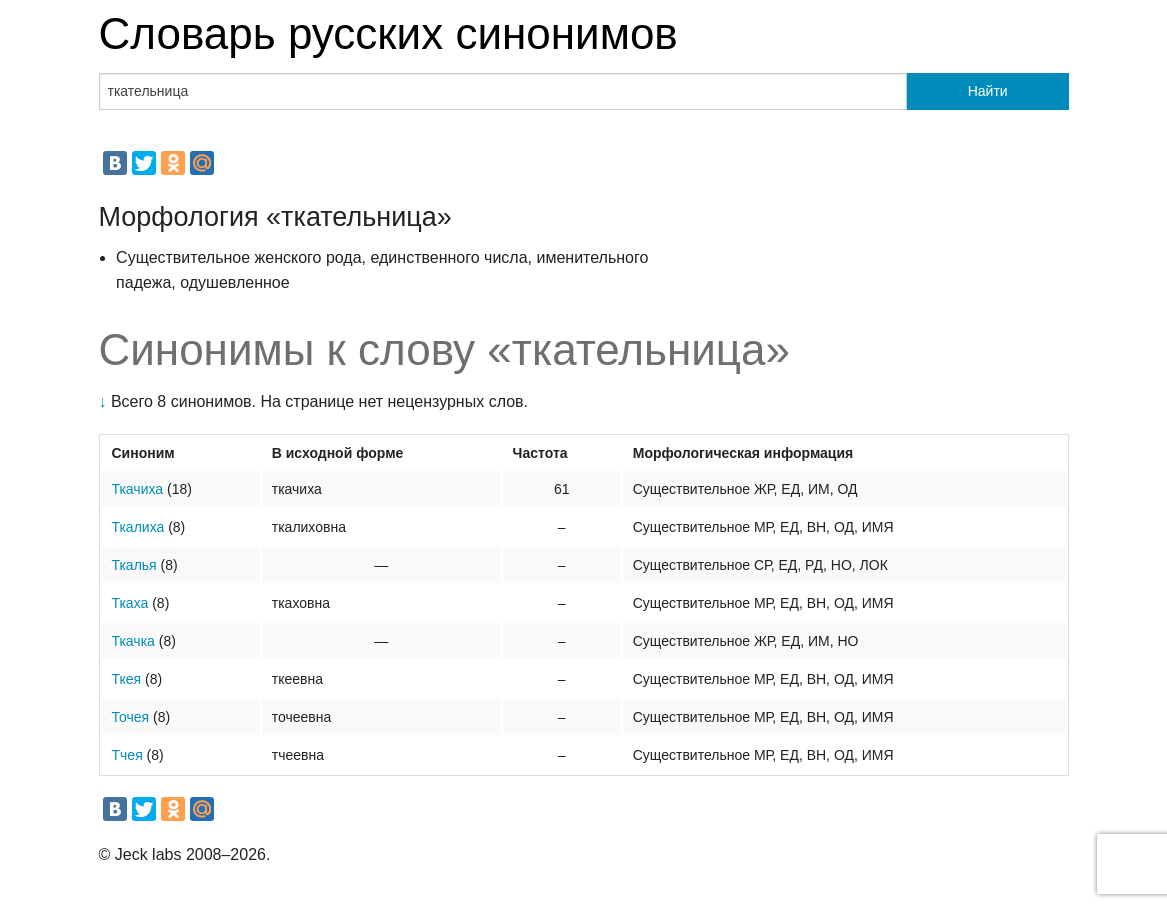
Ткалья (134, 565)
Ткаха (130, 603)
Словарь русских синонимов (388, 33)
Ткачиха (138, 489)
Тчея (127, 755)
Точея (131, 717)
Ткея (127, 679)
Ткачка (133, 641)
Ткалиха (138, 527)
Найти (988, 91)
